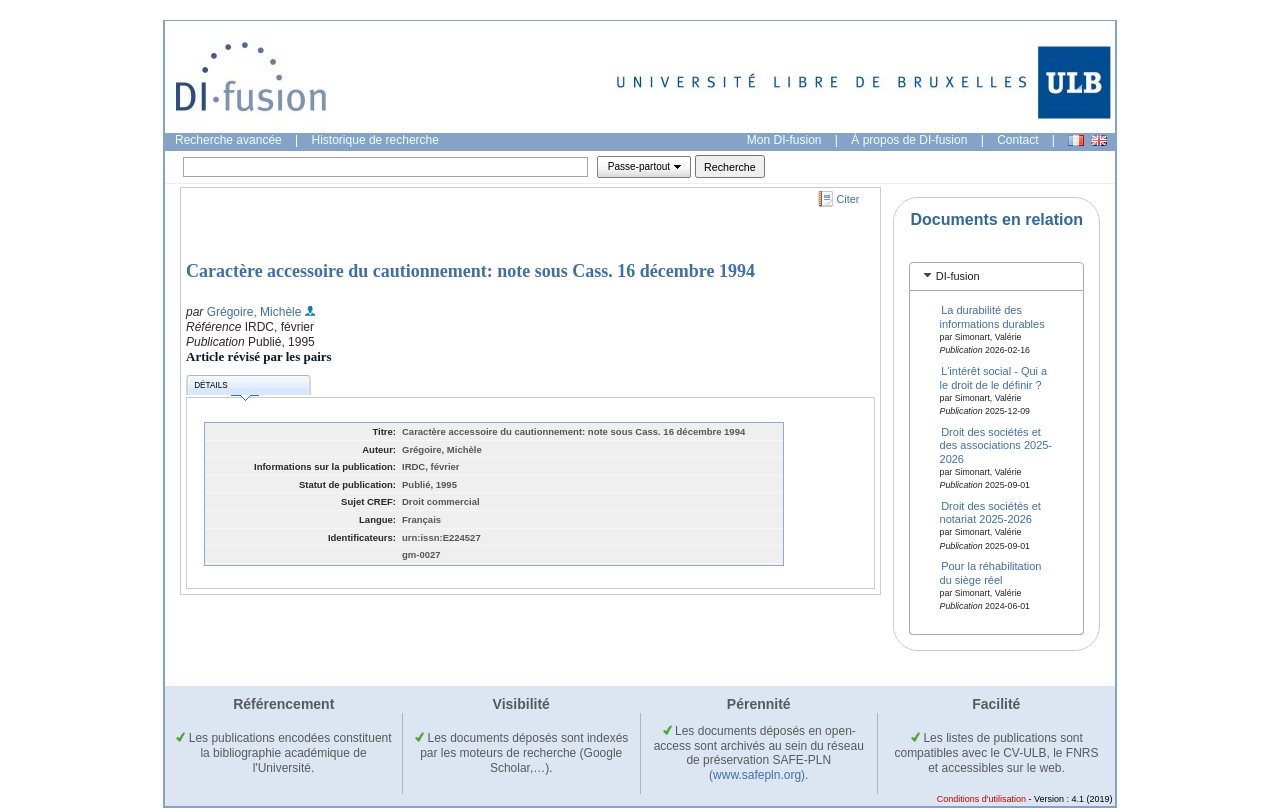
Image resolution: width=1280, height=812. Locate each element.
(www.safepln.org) (757, 775)
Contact (1017, 140)
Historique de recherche (375, 140)
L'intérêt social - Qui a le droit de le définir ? (994, 377)
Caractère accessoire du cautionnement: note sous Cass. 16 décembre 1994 (470, 271)
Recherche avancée (228, 140)
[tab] (996, 276)
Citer (848, 199)
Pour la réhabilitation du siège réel (991, 572)
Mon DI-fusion (784, 140)
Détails (226, 388)
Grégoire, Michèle (254, 312)
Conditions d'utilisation (981, 799)
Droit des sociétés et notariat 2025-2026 (990, 511)
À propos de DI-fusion (909, 140)
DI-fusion (958, 276)
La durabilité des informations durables (992, 316)
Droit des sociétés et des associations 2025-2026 (996, 444)
